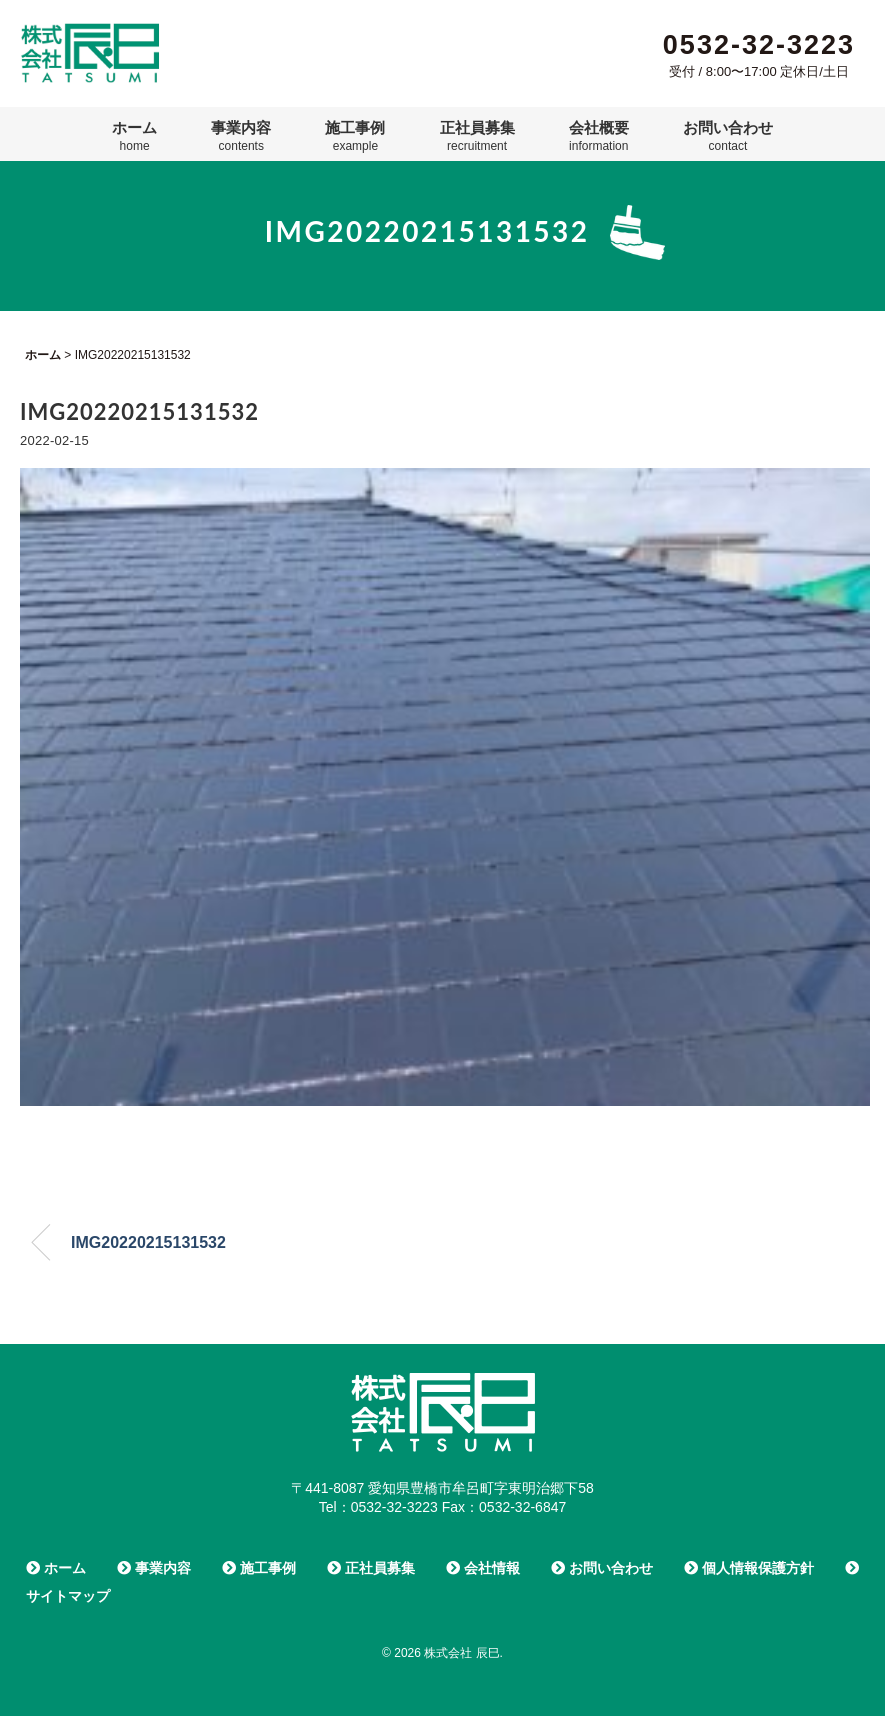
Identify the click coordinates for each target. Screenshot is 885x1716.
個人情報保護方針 (749, 1568)
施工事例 (355, 136)
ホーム (134, 136)
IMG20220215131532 (148, 1242)
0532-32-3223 (759, 45)
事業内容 (241, 136)
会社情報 (483, 1568)
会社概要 (599, 136)
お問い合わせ (728, 136)
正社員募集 (477, 136)
